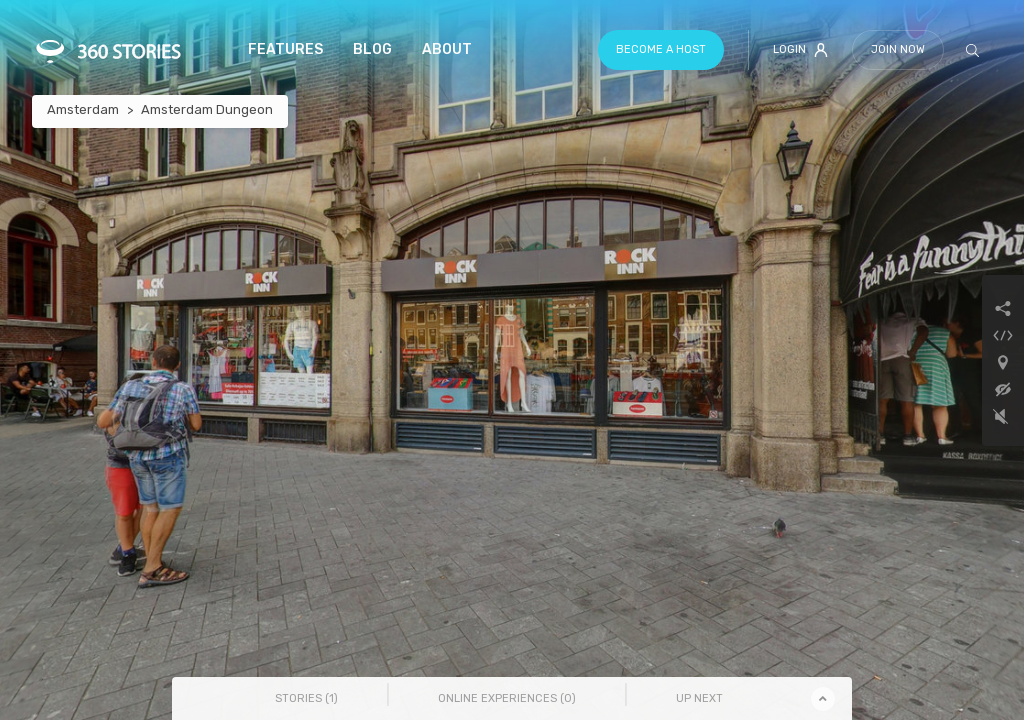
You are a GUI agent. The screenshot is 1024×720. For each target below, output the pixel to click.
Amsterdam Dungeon (207, 109)
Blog (372, 49)
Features (285, 49)
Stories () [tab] (306, 698)
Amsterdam (83, 109)
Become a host (661, 49)
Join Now (898, 49)
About (447, 49)
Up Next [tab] (699, 698)
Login (800, 50)
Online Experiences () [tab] (507, 698)
